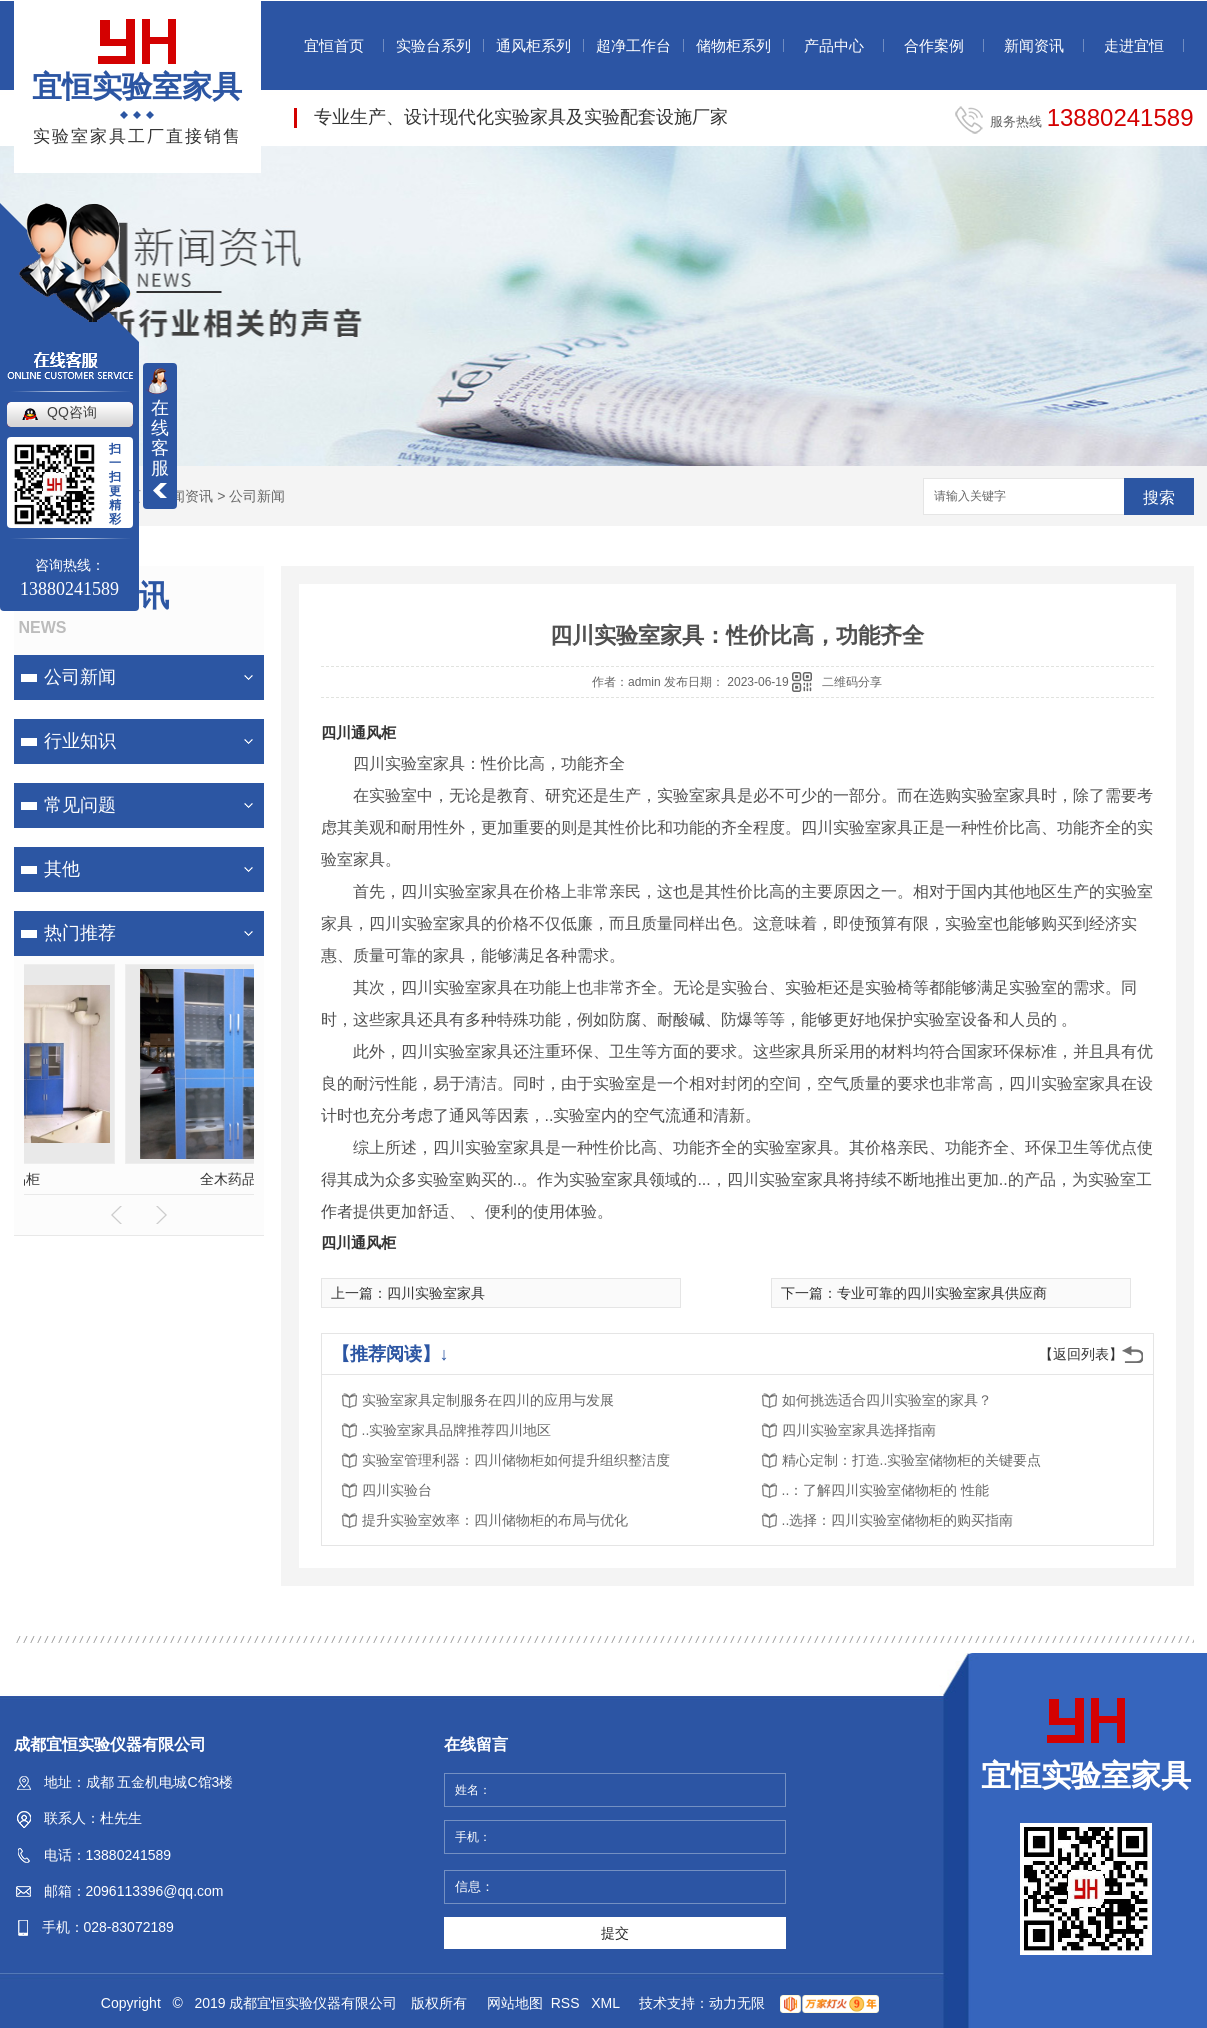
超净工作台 (633, 45)
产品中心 (834, 45)
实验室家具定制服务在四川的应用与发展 (488, 1400)
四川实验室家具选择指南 (859, 1430)
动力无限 (737, 2003)
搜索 (1159, 497)
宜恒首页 (334, 45)
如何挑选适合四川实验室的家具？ (887, 1400)
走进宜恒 (1134, 45)
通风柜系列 (533, 45)
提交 (615, 1933)
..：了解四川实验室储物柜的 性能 (886, 1490)
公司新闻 (257, 496)
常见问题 (80, 805)
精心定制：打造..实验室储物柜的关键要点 (912, 1460)
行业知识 (80, 741)
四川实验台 (397, 1490)
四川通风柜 (358, 732)
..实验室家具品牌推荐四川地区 (457, 1430)
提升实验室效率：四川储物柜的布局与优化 (495, 1520)
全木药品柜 (139, 1179)
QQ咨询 (72, 412)
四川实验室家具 (436, 1293)
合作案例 (934, 45)
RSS (567, 2003)
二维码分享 (852, 682)
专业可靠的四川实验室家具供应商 (942, 1293)
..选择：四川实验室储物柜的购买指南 (898, 1520)
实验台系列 (433, 45)
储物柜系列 (733, 45)
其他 (62, 869)
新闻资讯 (1034, 45)
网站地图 (515, 2003)
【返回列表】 (1081, 1354)
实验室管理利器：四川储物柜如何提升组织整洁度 (516, 1460)
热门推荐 (80, 933)
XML (607, 2003)
